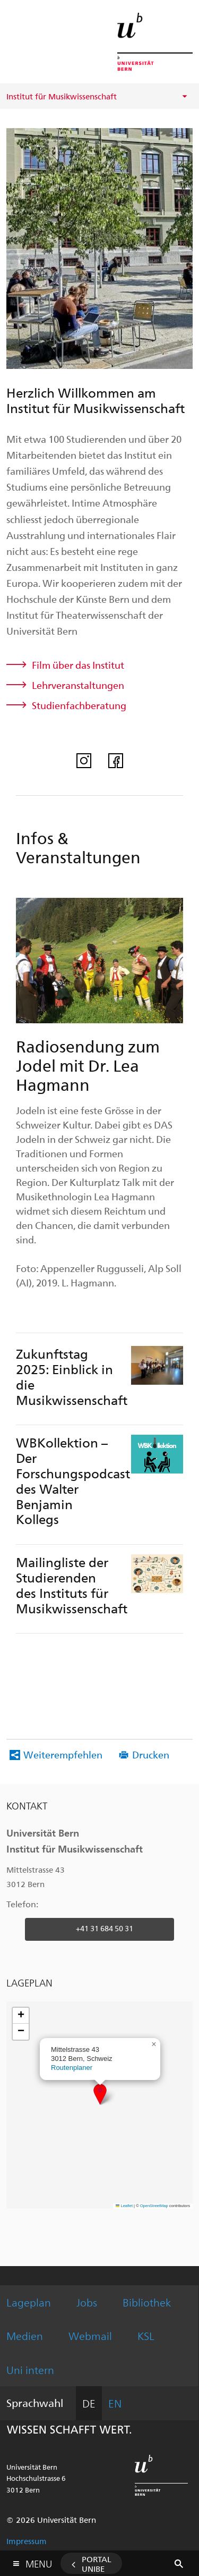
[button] (100, 2094)
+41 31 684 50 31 (104, 1928)
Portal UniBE (96, 2564)
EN (115, 2403)
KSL (145, 2335)
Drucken (150, 1754)
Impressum (26, 2541)
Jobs (86, 2302)
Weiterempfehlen (62, 1754)
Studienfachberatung (79, 705)
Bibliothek (147, 2302)
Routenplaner (71, 2068)
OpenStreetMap (154, 2205)
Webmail (90, 2335)
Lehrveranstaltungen (78, 685)
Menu (38, 2561)
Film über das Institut (78, 664)
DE (89, 2403)
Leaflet (124, 2205)
